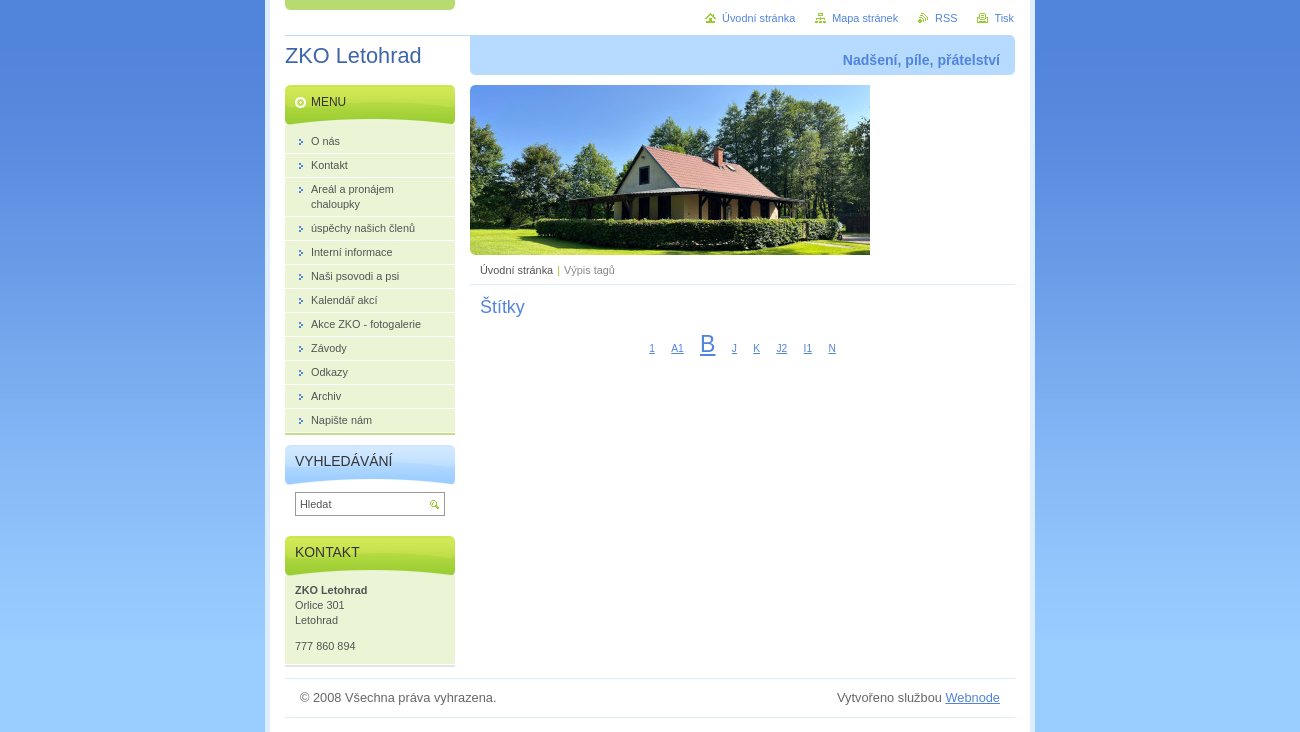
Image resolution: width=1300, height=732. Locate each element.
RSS (946, 18)
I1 (808, 348)
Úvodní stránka (516, 270)
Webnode (972, 697)
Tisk (1004, 18)
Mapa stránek (865, 18)
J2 (781, 348)
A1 (677, 348)
